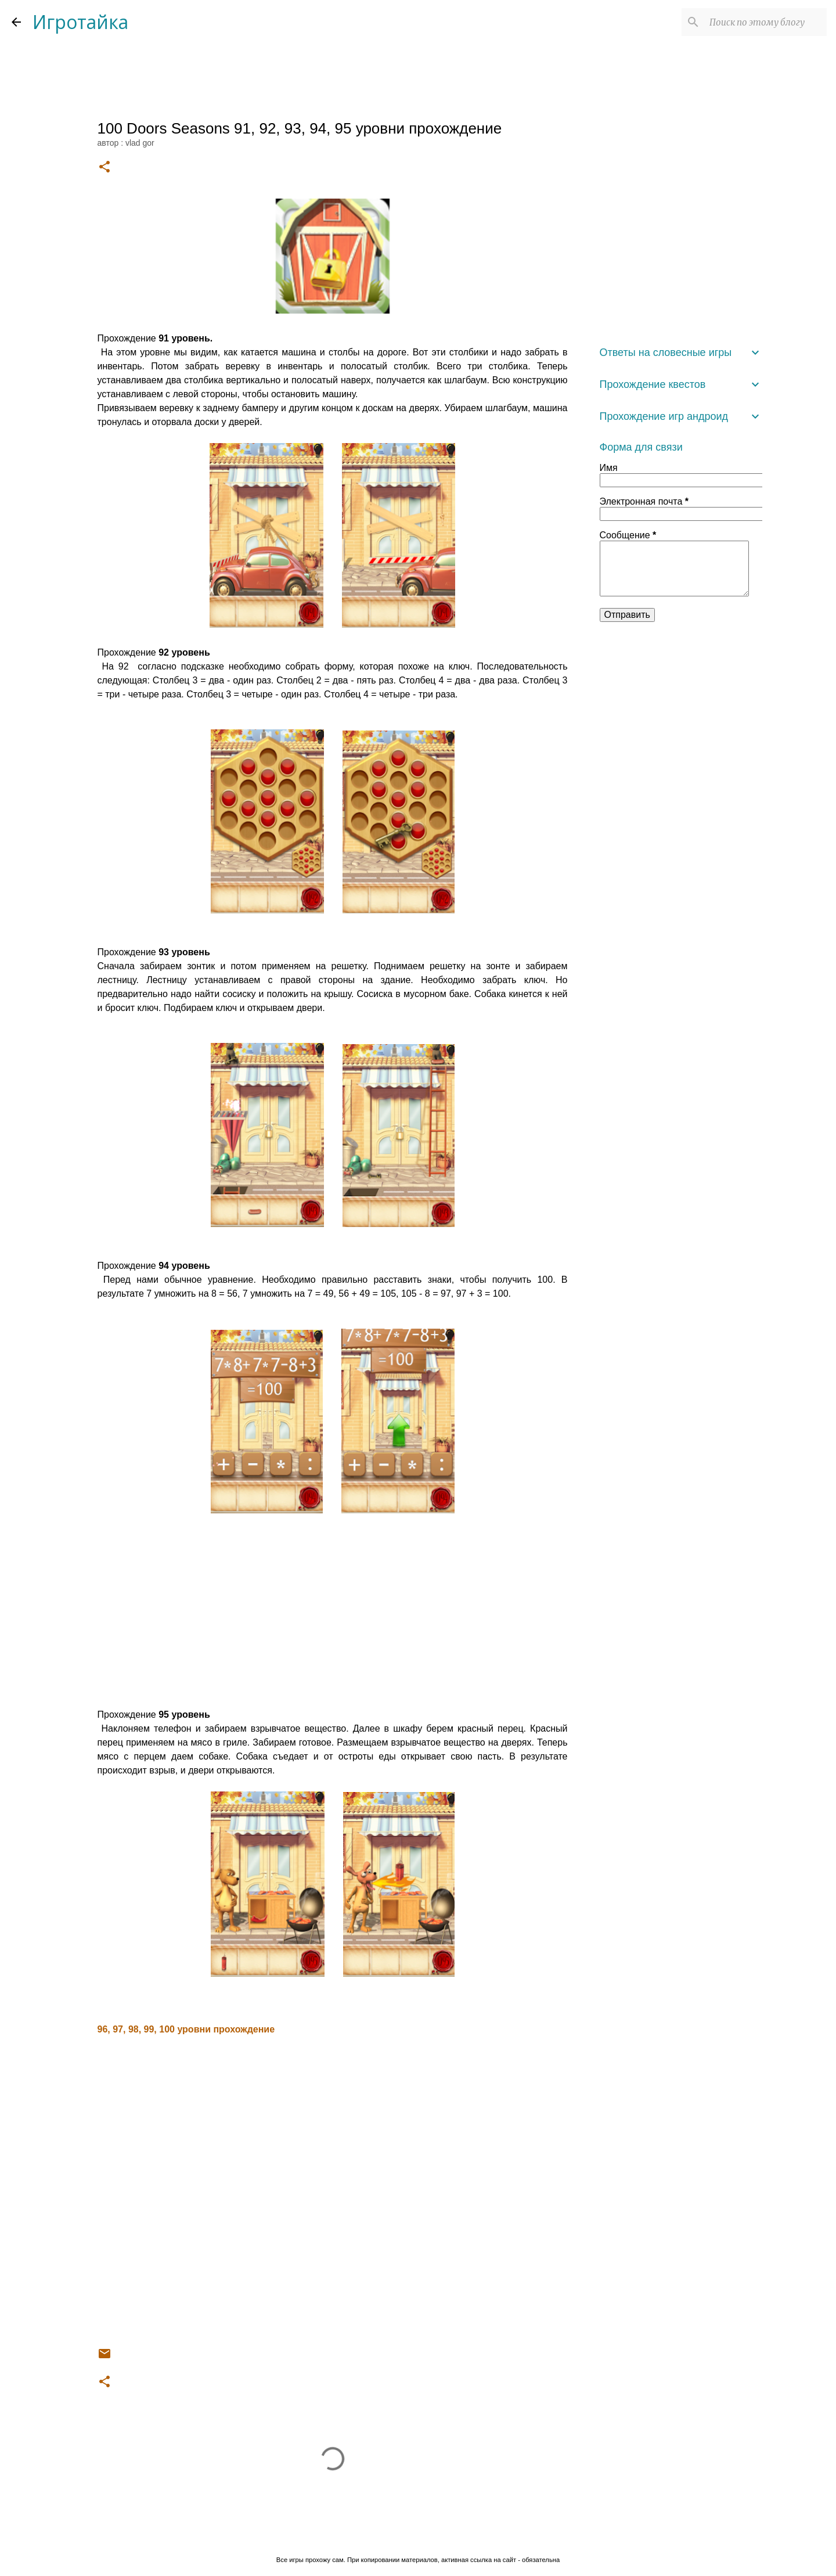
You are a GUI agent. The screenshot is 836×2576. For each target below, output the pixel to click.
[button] (104, 167)
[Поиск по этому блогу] (766, 22)
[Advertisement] (333, 1612)
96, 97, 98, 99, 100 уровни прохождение (186, 2029)
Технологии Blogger (418, 2536)
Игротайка (80, 21)
